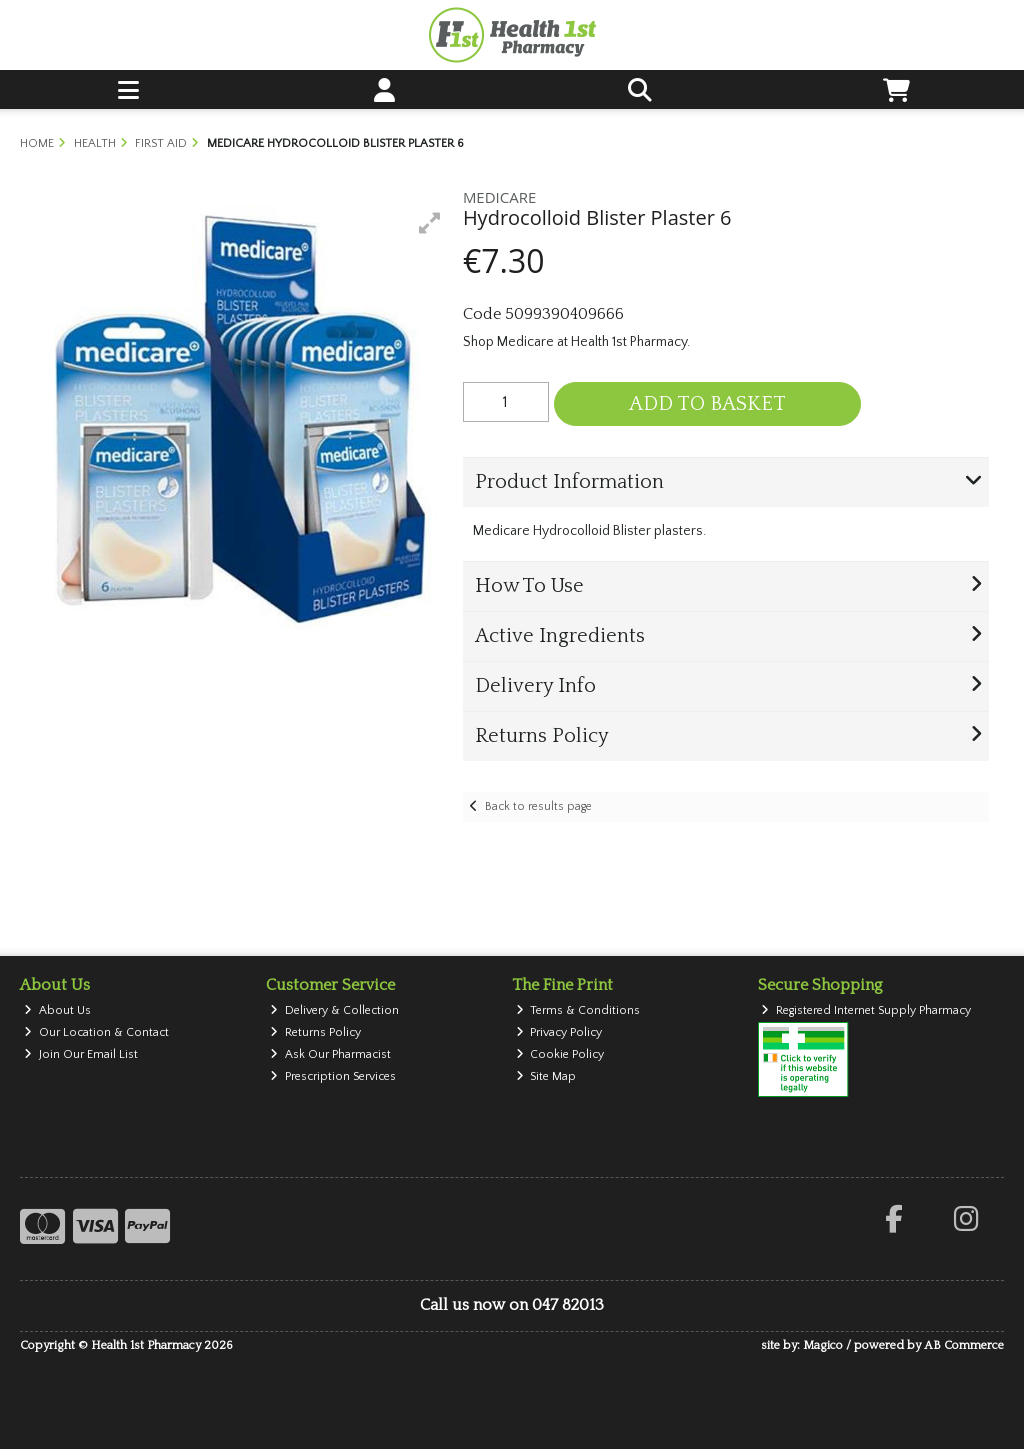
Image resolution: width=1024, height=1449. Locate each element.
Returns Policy (315, 1032)
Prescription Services (333, 1076)
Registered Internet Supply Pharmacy (866, 1010)
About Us (57, 1010)
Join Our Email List (81, 1054)
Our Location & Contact (96, 1032)
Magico (823, 1345)
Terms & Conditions (578, 1010)
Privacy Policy (559, 1032)
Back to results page (538, 806)
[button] (430, 223)
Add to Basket (707, 404)
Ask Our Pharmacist (330, 1054)
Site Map (546, 1076)
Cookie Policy (560, 1054)
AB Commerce (964, 1345)
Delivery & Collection (334, 1010)
